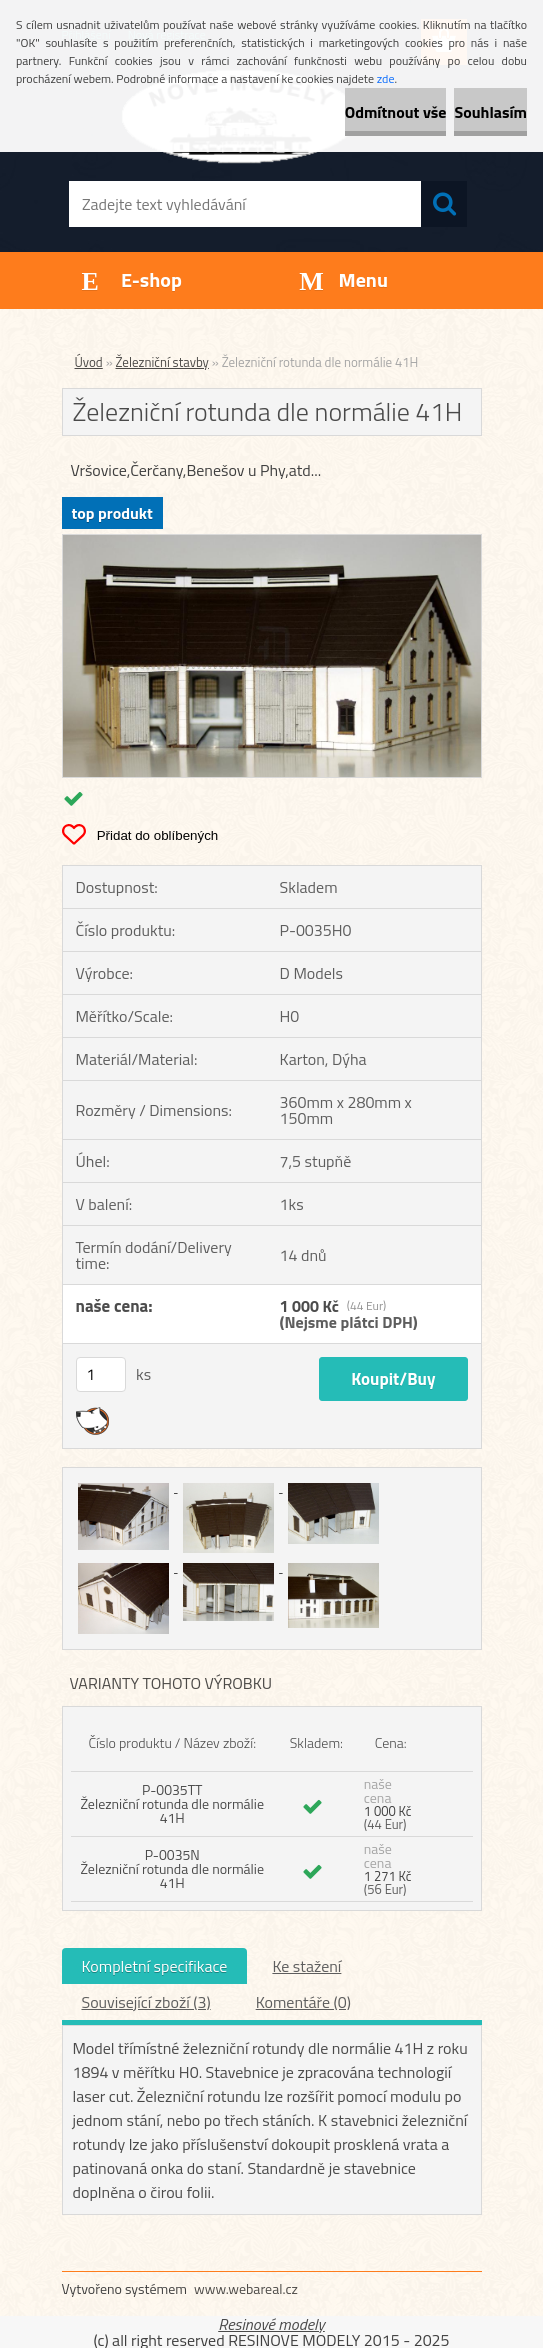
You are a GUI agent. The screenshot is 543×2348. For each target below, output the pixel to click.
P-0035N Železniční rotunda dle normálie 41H (172, 1868)
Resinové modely (271, 2324)
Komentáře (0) (303, 2002)
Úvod (89, 362)
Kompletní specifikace (155, 1966)
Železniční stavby (162, 362)
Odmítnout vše (396, 112)
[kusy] (101, 1374)
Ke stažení (306, 1966)
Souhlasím (490, 112)
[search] (444, 204)
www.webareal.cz (246, 2288)
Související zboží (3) (146, 2002)
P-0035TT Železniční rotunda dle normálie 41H (172, 1803)
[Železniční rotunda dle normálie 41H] (272, 543)
